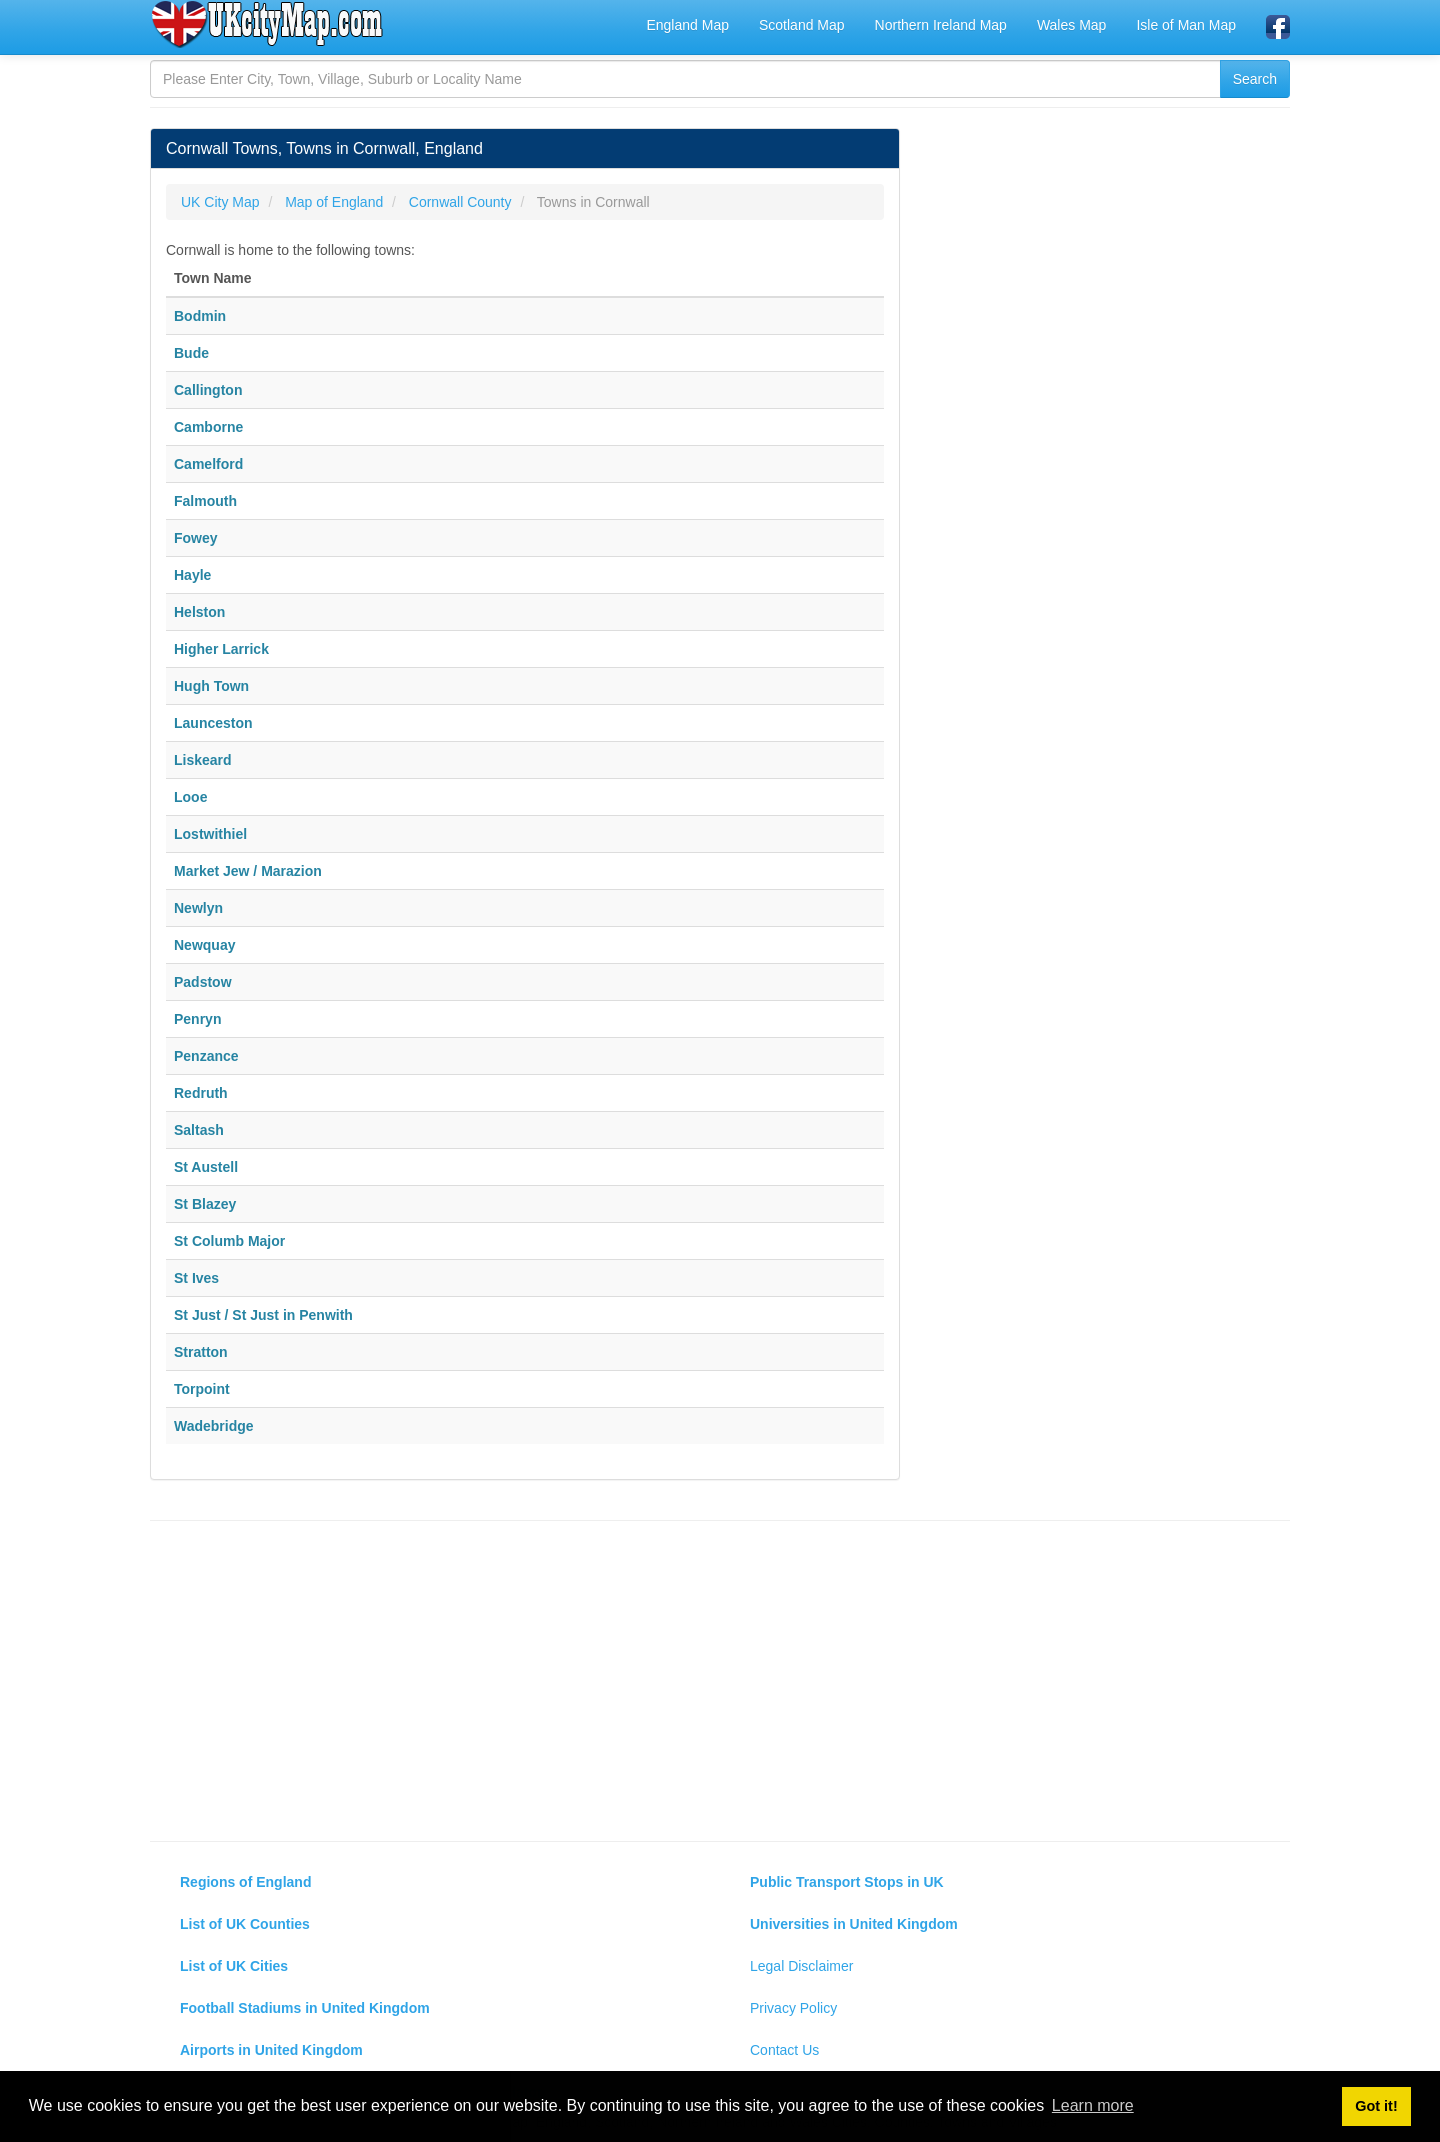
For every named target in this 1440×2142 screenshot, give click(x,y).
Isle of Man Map (1186, 25)
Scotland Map (802, 25)
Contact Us (784, 2050)
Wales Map (1072, 25)
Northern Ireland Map (941, 25)
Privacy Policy (793, 2008)
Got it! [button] (1376, 2106)
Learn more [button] (1093, 2105)
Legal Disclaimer (801, 1966)
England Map (687, 25)
